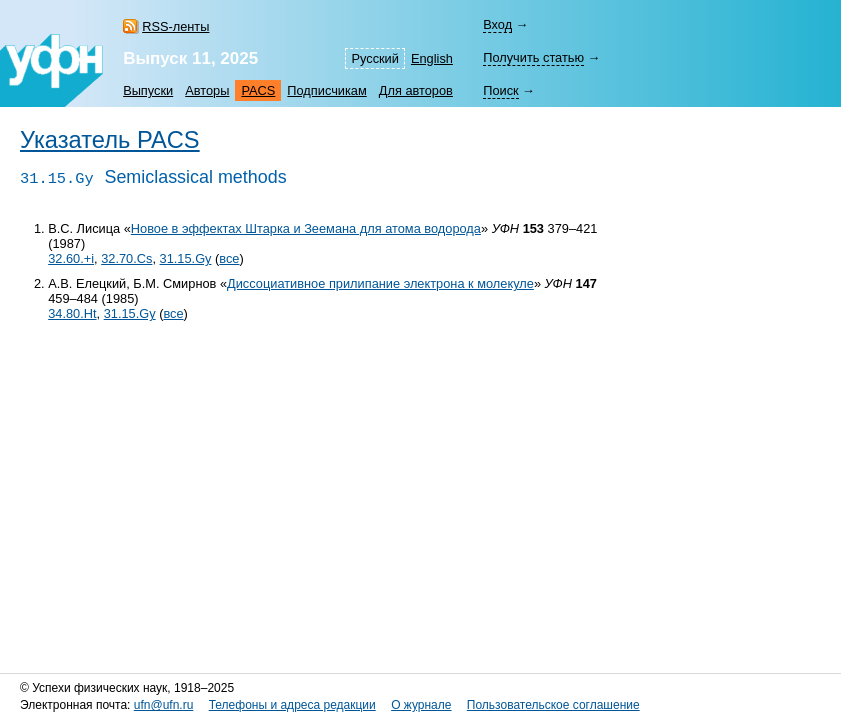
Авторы (207, 90)
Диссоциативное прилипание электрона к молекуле (380, 283)
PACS (258, 90)
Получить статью (533, 57)
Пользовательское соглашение (553, 705)
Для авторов (416, 90)
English (432, 58)
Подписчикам (326, 90)
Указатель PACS (110, 140)
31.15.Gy (186, 258)
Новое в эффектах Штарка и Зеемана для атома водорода (306, 228)
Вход (497, 24)
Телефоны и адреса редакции (292, 705)
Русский (374, 58)
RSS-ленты (175, 26)
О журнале (421, 705)
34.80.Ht (72, 313)
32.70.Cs (126, 258)
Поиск (500, 90)
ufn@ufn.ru (164, 705)
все (229, 258)
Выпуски (148, 90)
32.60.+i (71, 258)
